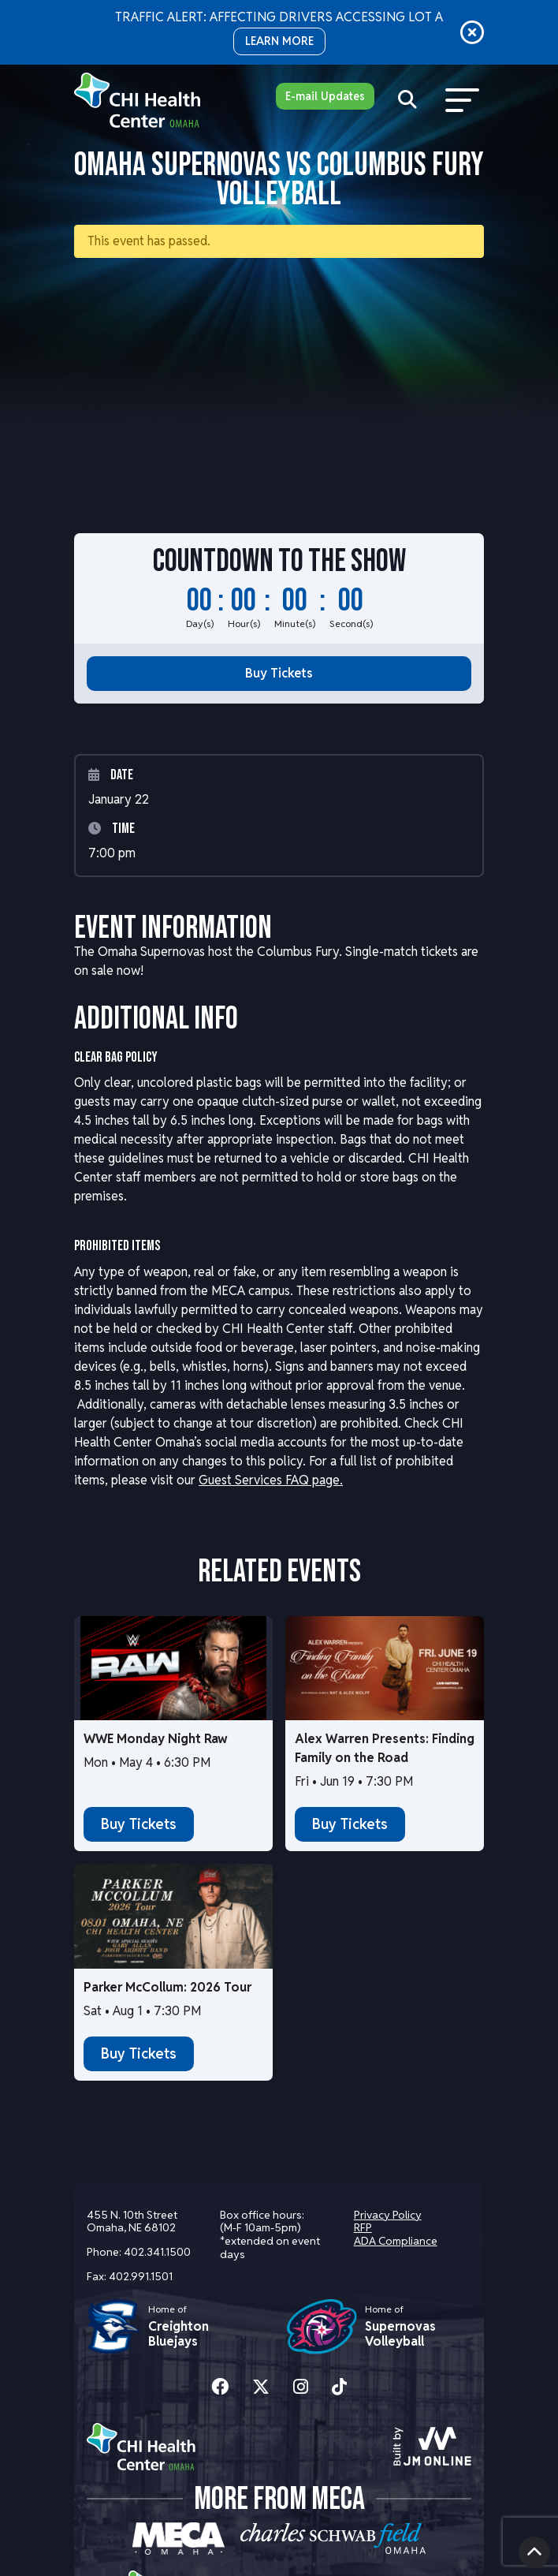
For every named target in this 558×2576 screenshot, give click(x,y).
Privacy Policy (388, 2215)
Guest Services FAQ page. (271, 1480)
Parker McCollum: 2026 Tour (167, 1987)
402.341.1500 (157, 2252)
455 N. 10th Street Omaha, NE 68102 (132, 2221)
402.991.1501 (141, 2276)
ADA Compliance (395, 2241)
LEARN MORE (279, 41)
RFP (363, 2227)
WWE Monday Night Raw (156, 1738)
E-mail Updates (325, 96)
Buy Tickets (279, 673)
